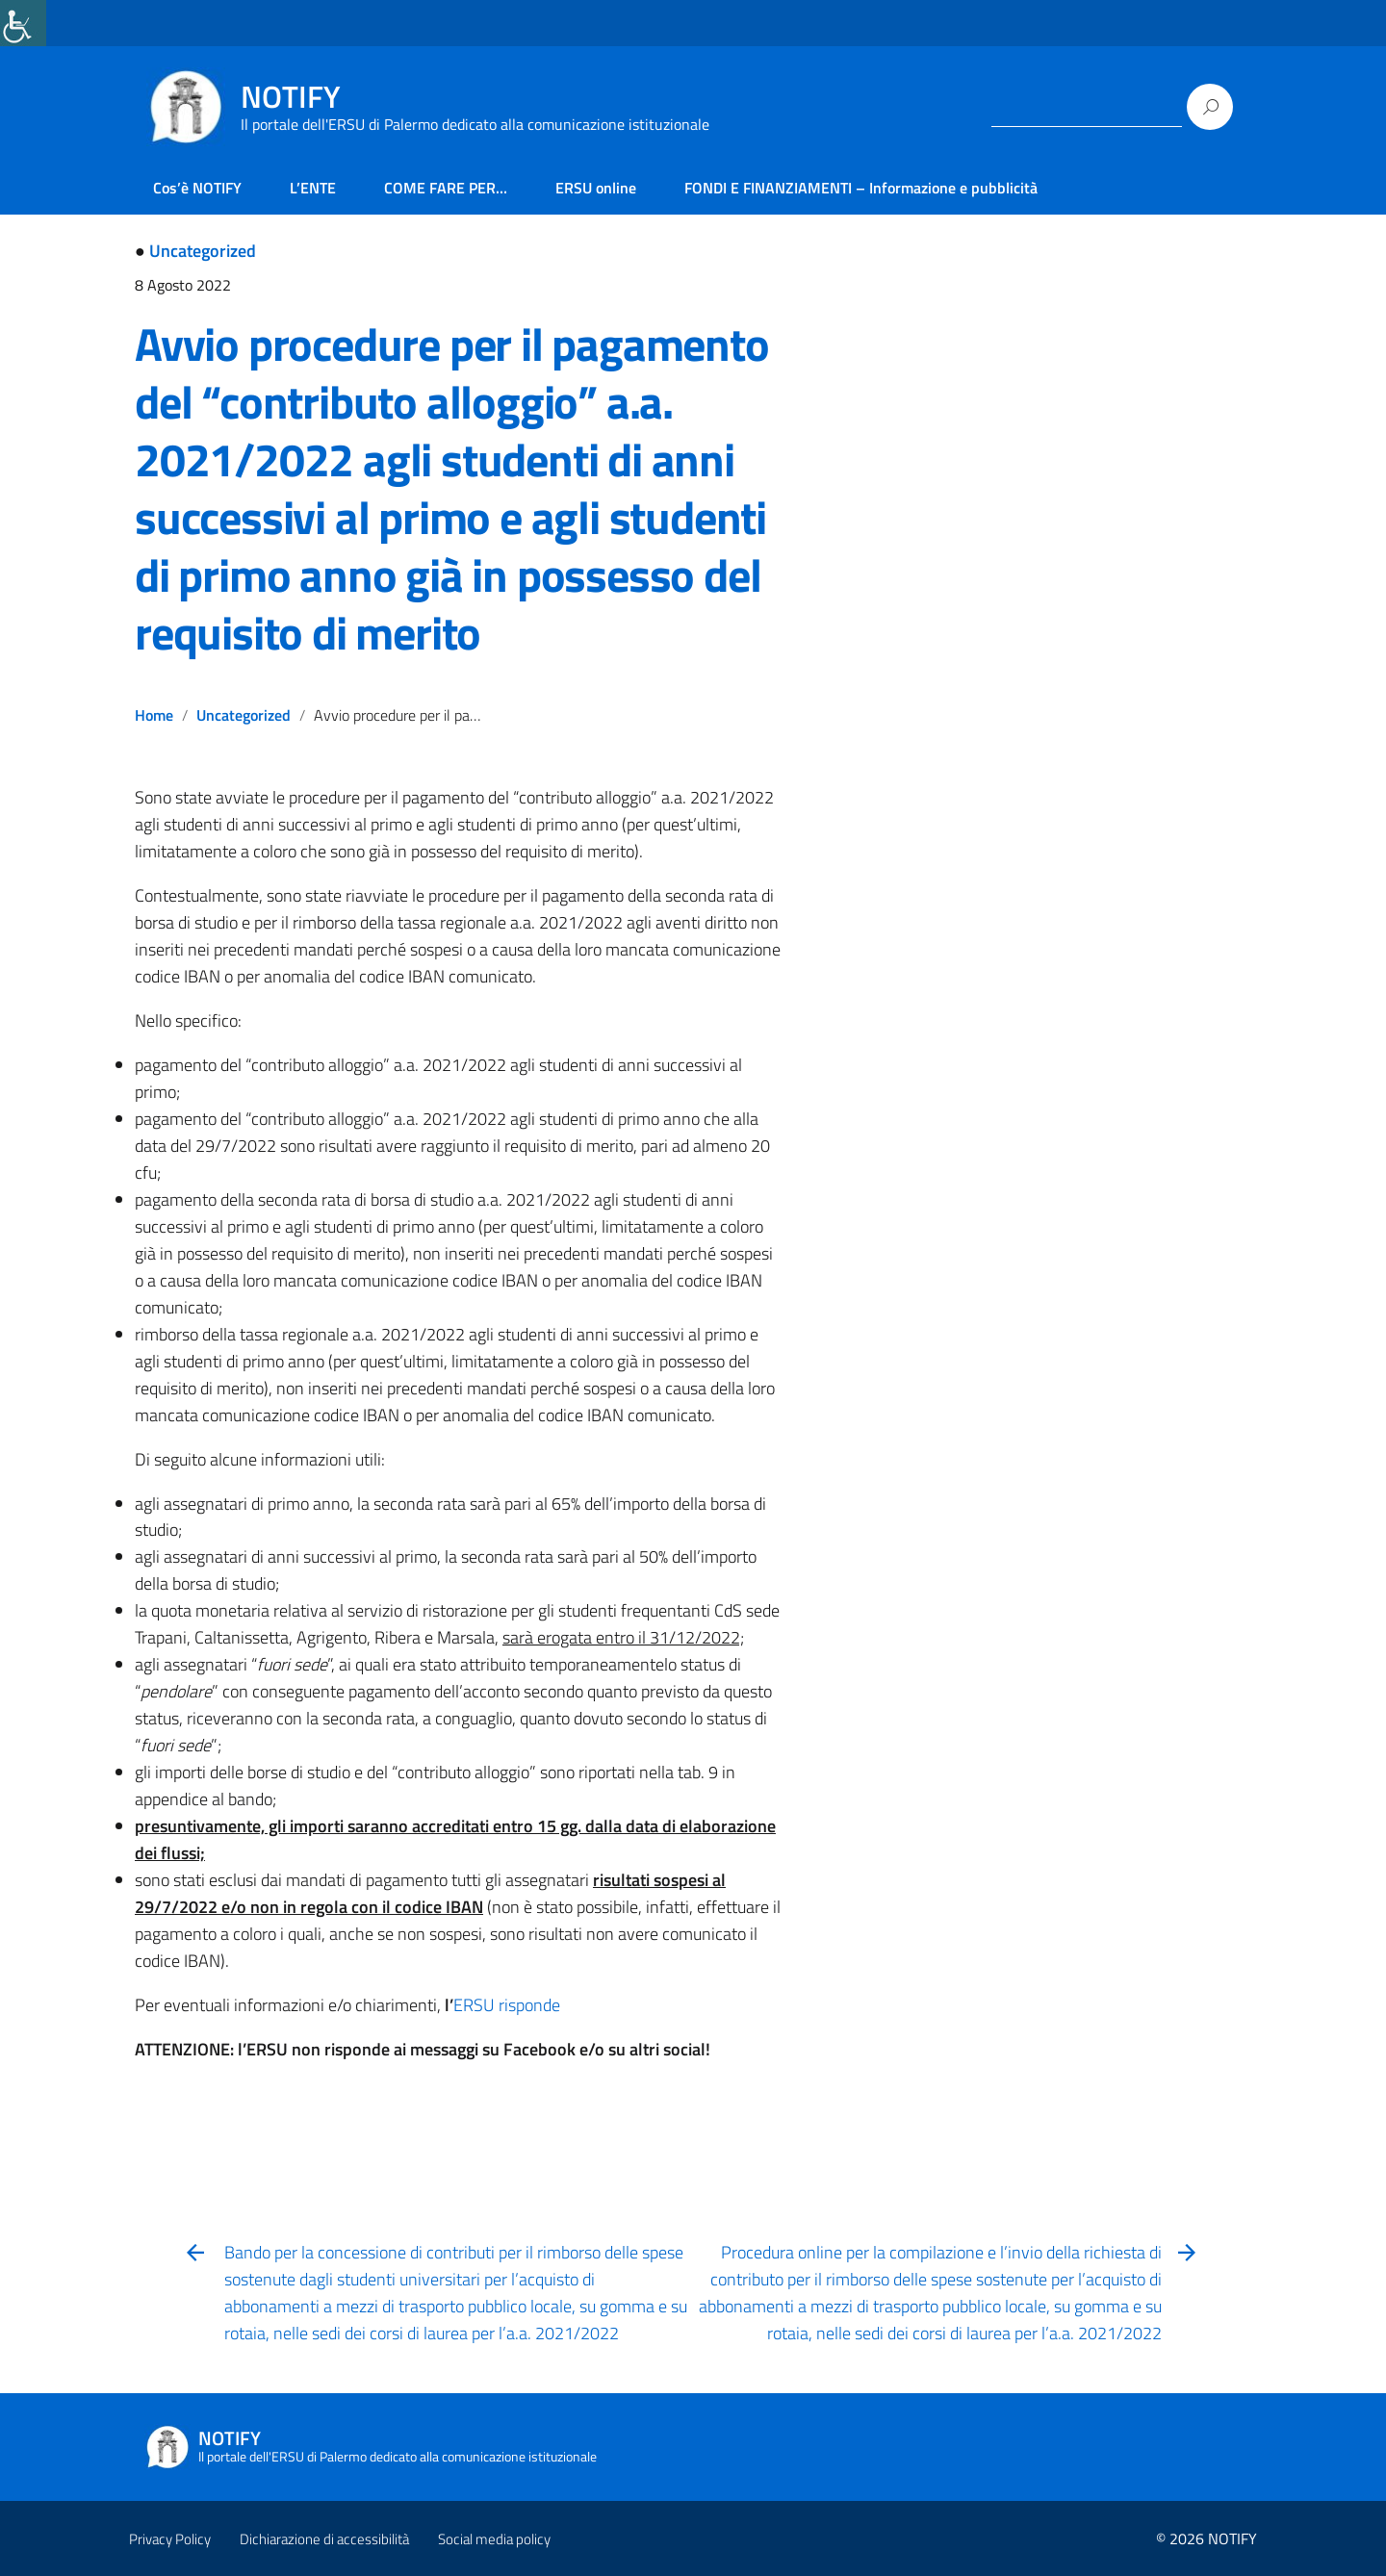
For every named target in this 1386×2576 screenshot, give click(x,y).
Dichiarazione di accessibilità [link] (324, 2539)
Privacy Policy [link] (170, 2539)
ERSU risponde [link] (506, 2005)
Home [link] (154, 715)
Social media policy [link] (494, 2539)
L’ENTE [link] (313, 187)
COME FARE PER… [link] (445, 187)
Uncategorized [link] (202, 251)
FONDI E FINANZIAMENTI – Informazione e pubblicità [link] (861, 187)
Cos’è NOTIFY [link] (197, 187)
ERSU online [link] (595, 187)
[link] (23, 23)
